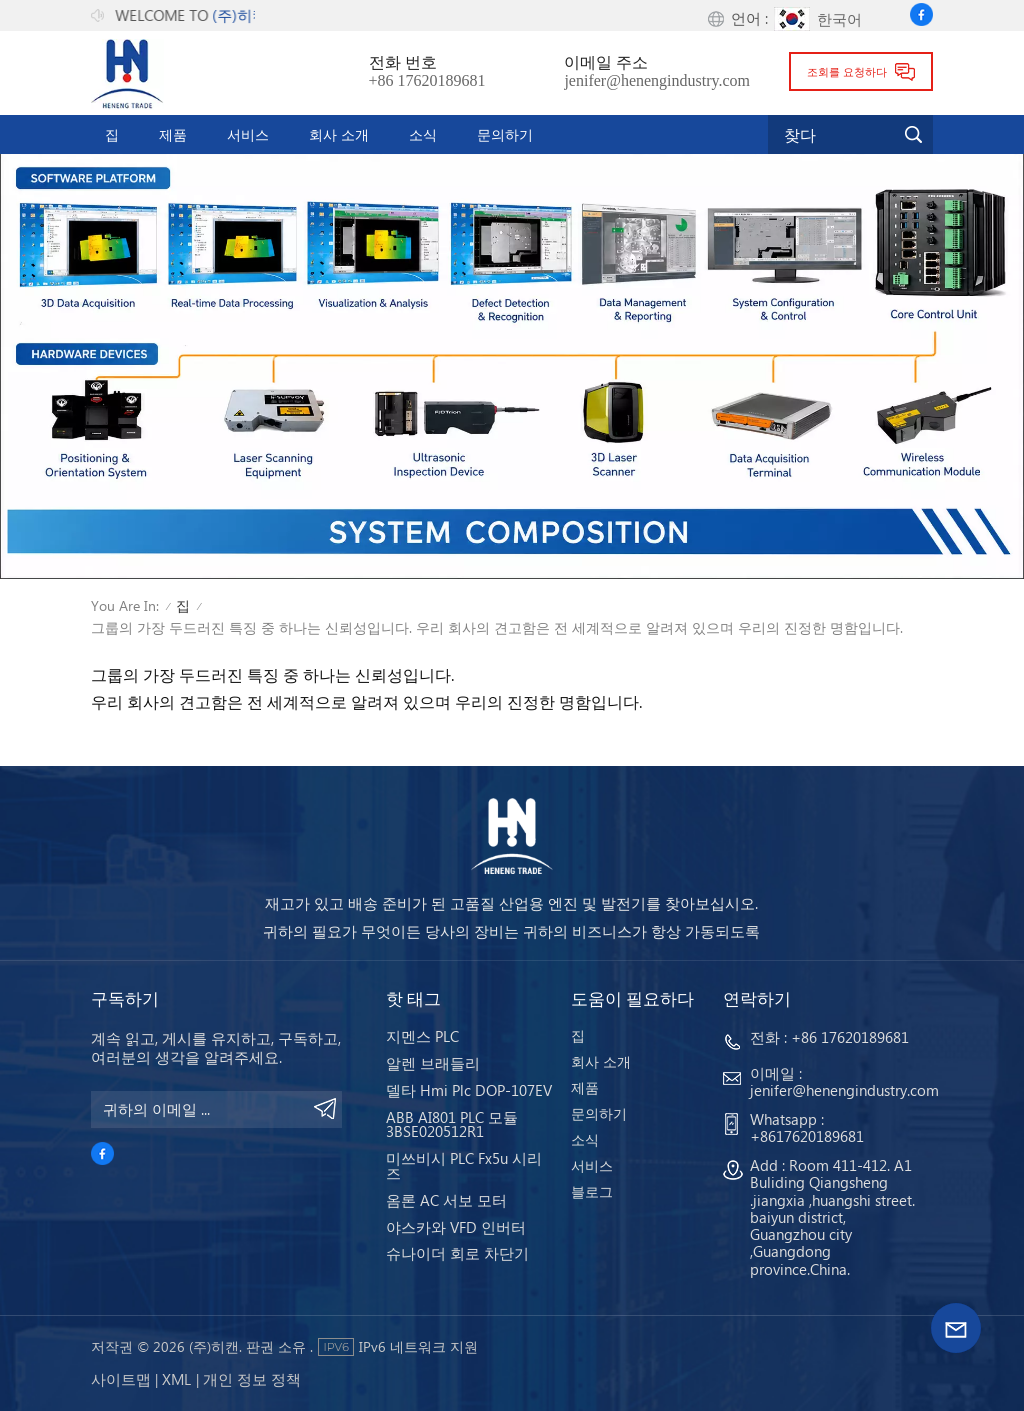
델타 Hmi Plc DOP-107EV (469, 1090)
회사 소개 (339, 134)
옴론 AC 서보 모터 (446, 1200)
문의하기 (505, 134)
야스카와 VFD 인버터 (456, 1227)
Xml (176, 1379)
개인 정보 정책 (252, 1379)
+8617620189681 (807, 1136)
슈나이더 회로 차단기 (457, 1253)
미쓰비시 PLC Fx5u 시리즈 (464, 1165)
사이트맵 (121, 1379)
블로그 (592, 1192)
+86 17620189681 (427, 81)
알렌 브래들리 (433, 1063)
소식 (423, 134)
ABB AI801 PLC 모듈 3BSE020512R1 (452, 1124)
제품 (173, 134)
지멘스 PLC (422, 1036)
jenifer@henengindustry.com (657, 81)
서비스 (248, 134)
